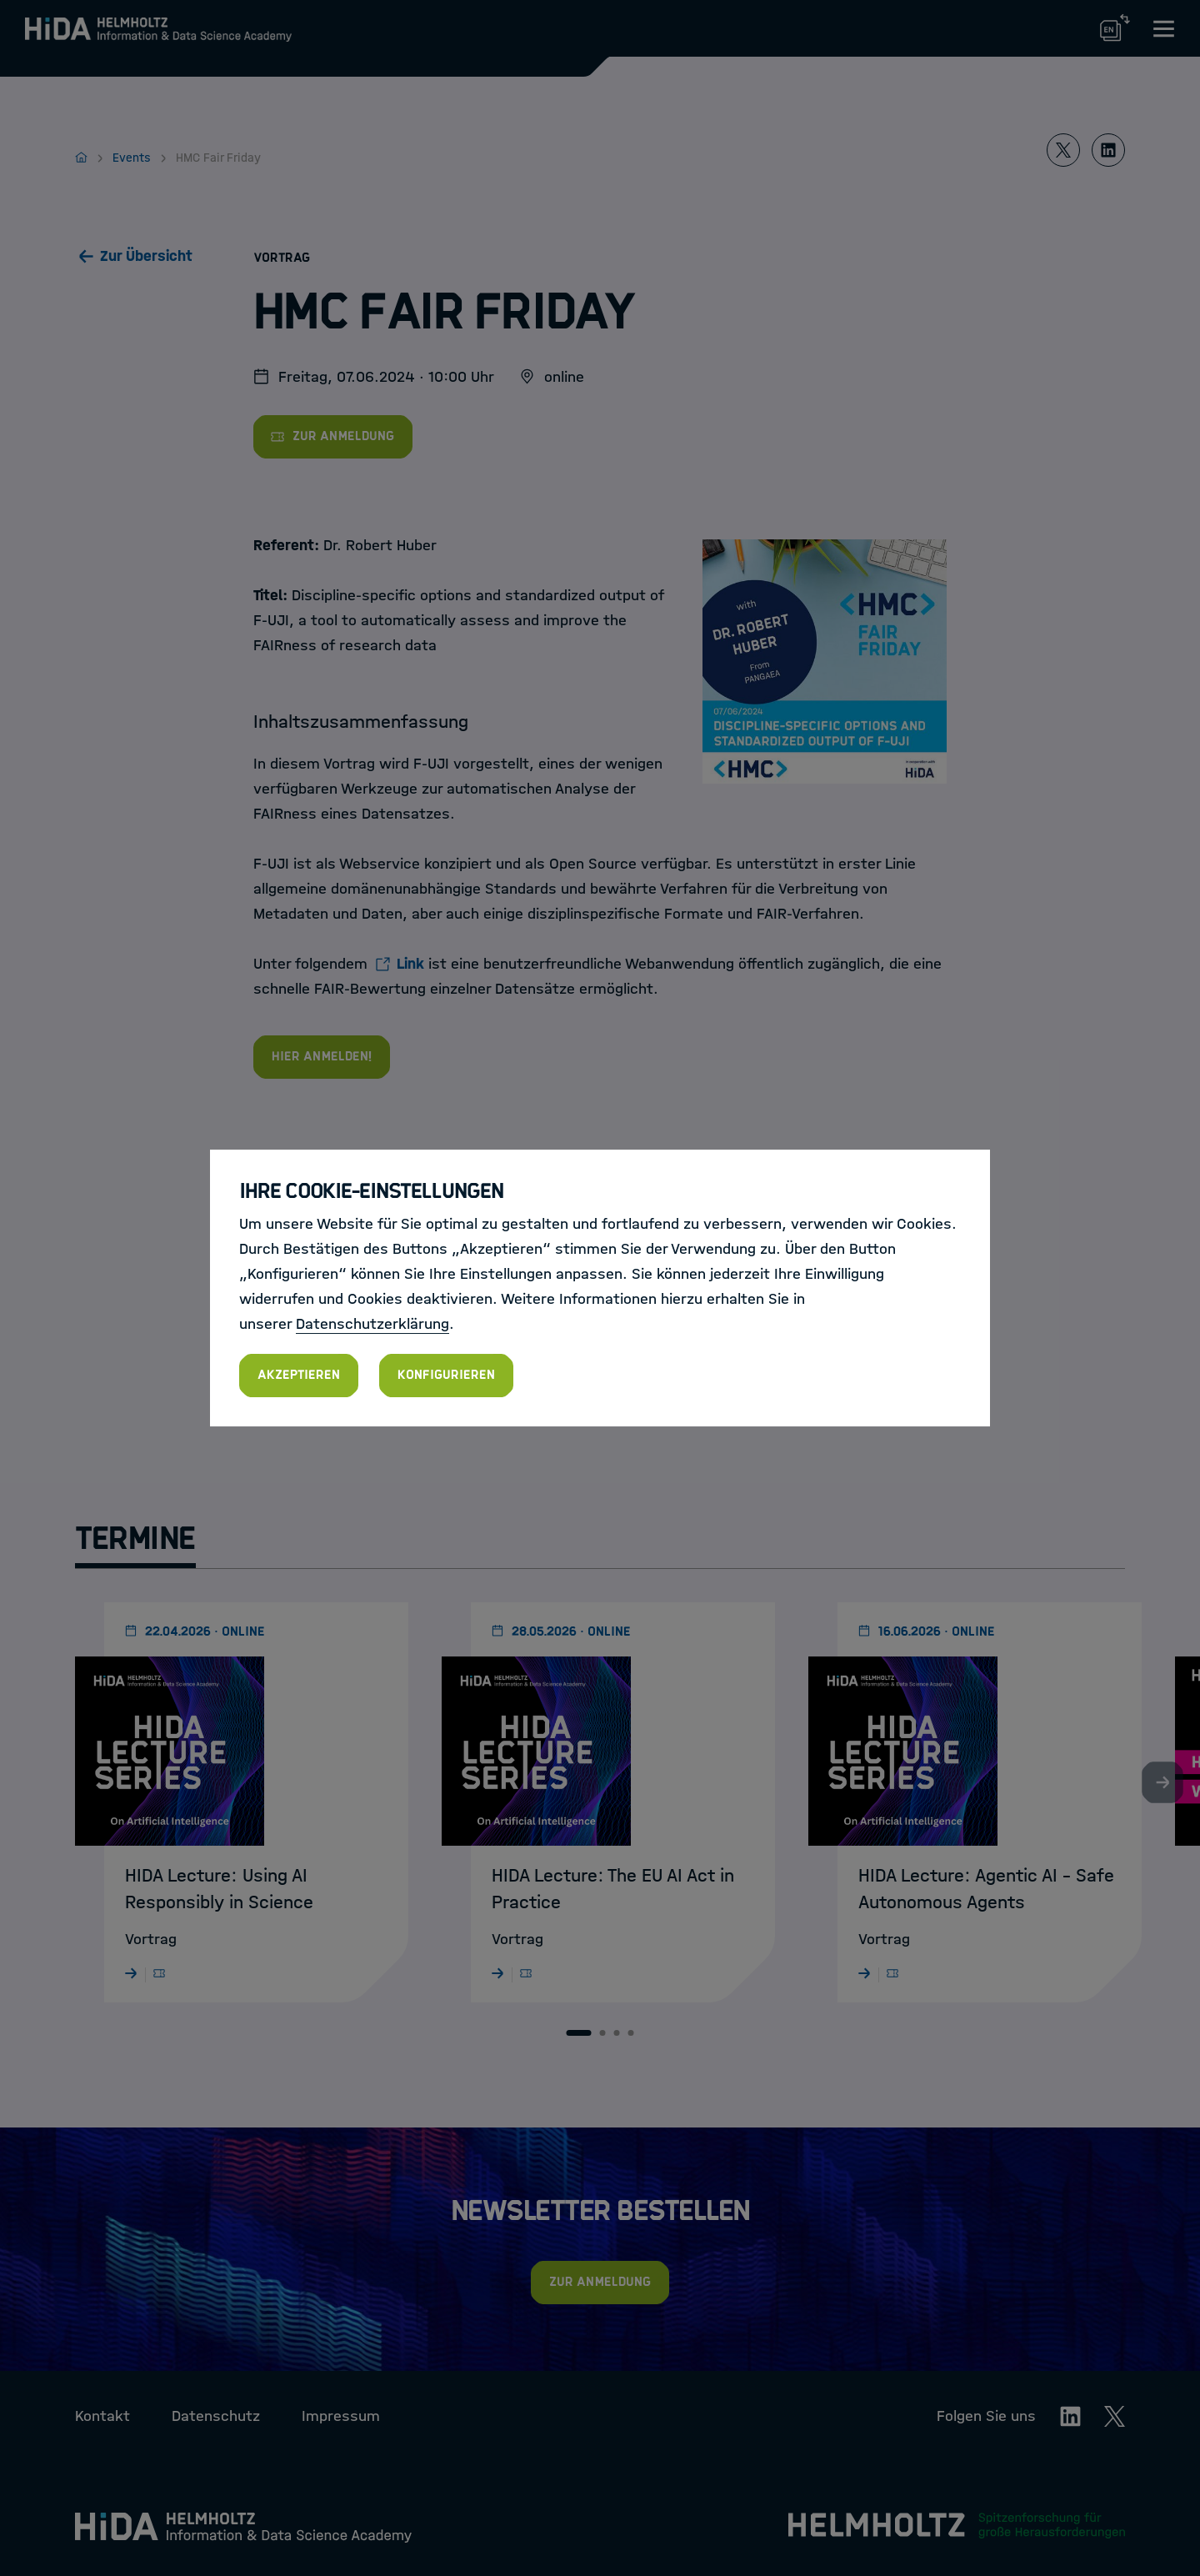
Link (410, 964)
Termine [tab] (135, 1538)
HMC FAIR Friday (545, 1207)
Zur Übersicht (146, 256)
